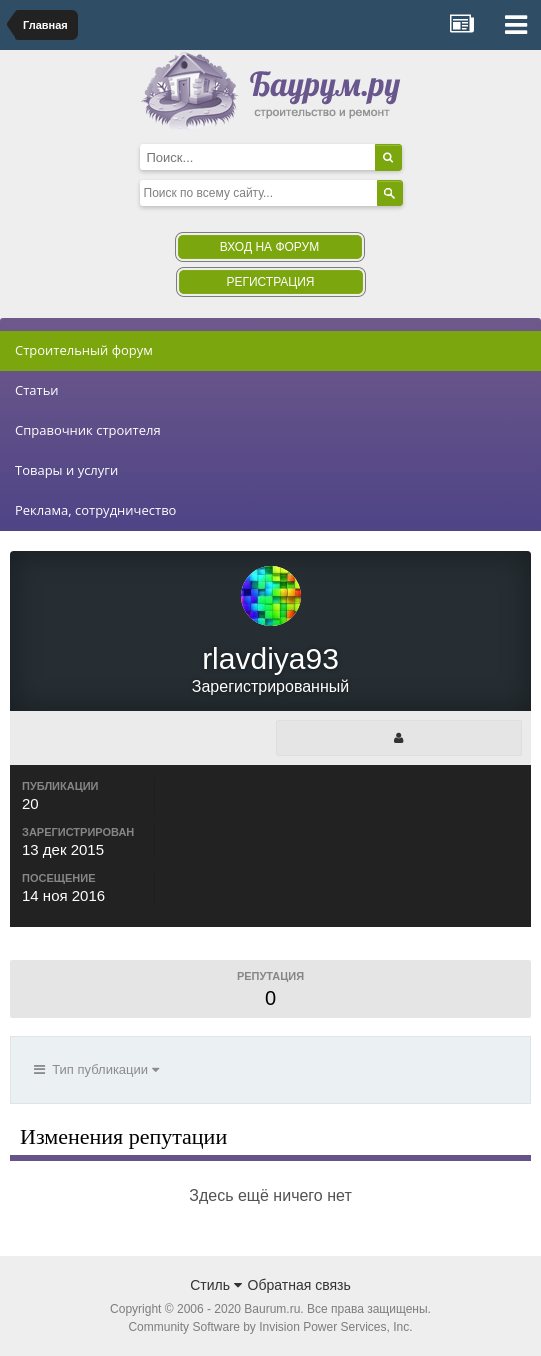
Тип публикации (96, 1069)
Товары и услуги (66, 470)
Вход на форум (269, 247)
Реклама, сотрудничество (95, 510)
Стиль (216, 1285)
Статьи (37, 390)
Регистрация (270, 282)
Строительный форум (84, 350)
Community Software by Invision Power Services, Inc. (270, 1327)
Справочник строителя (88, 430)
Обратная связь (299, 1285)
